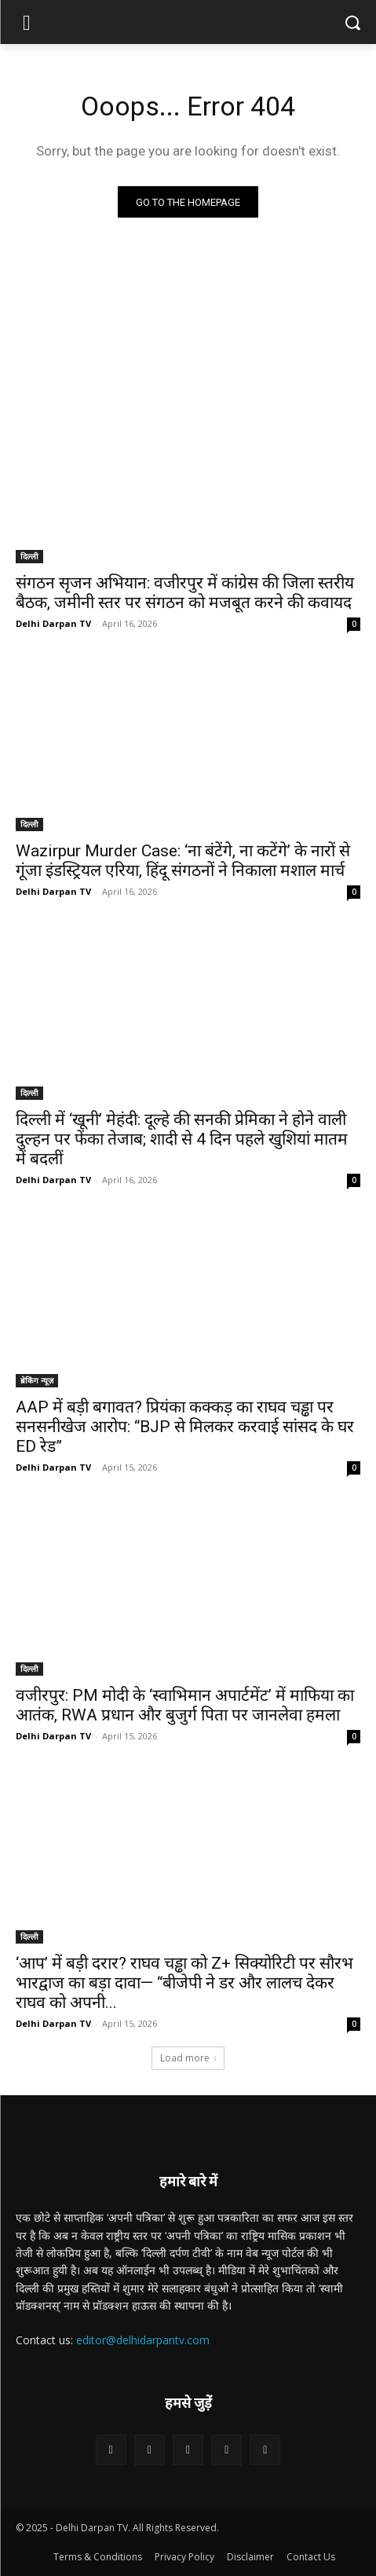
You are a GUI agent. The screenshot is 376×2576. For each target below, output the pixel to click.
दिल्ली (29, 556)
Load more (188, 2058)
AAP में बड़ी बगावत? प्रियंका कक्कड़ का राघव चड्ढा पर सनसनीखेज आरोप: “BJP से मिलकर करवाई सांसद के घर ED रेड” (185, 1427)
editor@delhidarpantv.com (143, 2339)
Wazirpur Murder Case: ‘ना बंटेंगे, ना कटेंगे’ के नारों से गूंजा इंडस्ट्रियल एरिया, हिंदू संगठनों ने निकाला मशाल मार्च (183, 860)
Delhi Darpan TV (53, 623)
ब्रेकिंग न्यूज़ (36, 1380)
